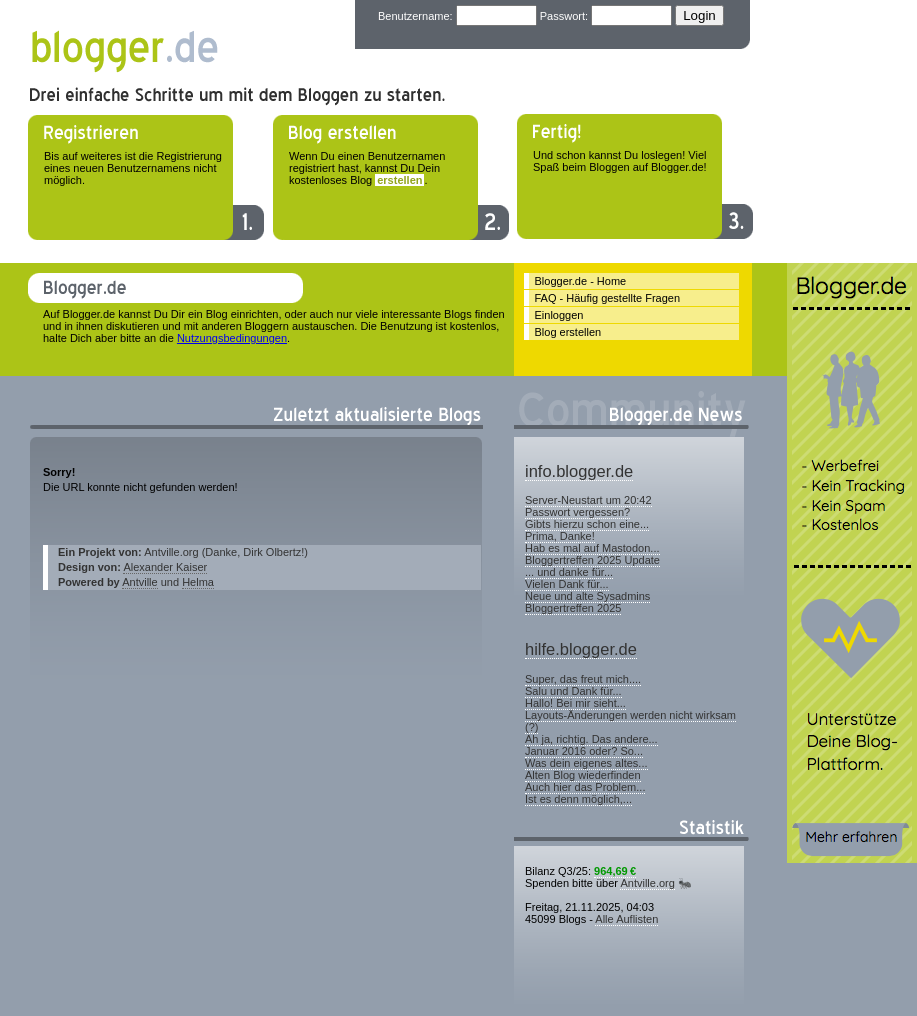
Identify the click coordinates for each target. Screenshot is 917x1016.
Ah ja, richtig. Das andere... (591, 739)
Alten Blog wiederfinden (583, 775)
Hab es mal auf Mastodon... (592, 548)
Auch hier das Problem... (585, 787)
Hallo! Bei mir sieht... (575, 703)
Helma (198, 582)
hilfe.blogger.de (581, 649)
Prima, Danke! (560, 536)
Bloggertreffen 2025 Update (592, 560)
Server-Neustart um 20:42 (588, 500)
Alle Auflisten (626, 919)
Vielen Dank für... (567, 584)
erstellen (399, 180)
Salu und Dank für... (573, 691)
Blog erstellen (568, 332)
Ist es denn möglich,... (578, 799)
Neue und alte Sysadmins (587, 596)
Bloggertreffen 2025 (573, 608)
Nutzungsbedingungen (232, 338)
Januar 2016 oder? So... (584, 751)
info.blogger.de (579, 471)
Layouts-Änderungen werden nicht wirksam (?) (630, 721)
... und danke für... (569, 572)
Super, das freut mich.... (583, 679)
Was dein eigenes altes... (586, 763)
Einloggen (559, 315)
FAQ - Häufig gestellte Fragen (608, 298)
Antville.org (647, 883)
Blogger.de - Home (581, 281)
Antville (139, 582)
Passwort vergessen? (577, 512)
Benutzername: (415, 16)
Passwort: (564, 16)
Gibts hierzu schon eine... (587, 524)
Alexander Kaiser (165, 567)
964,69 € (615, 871)
